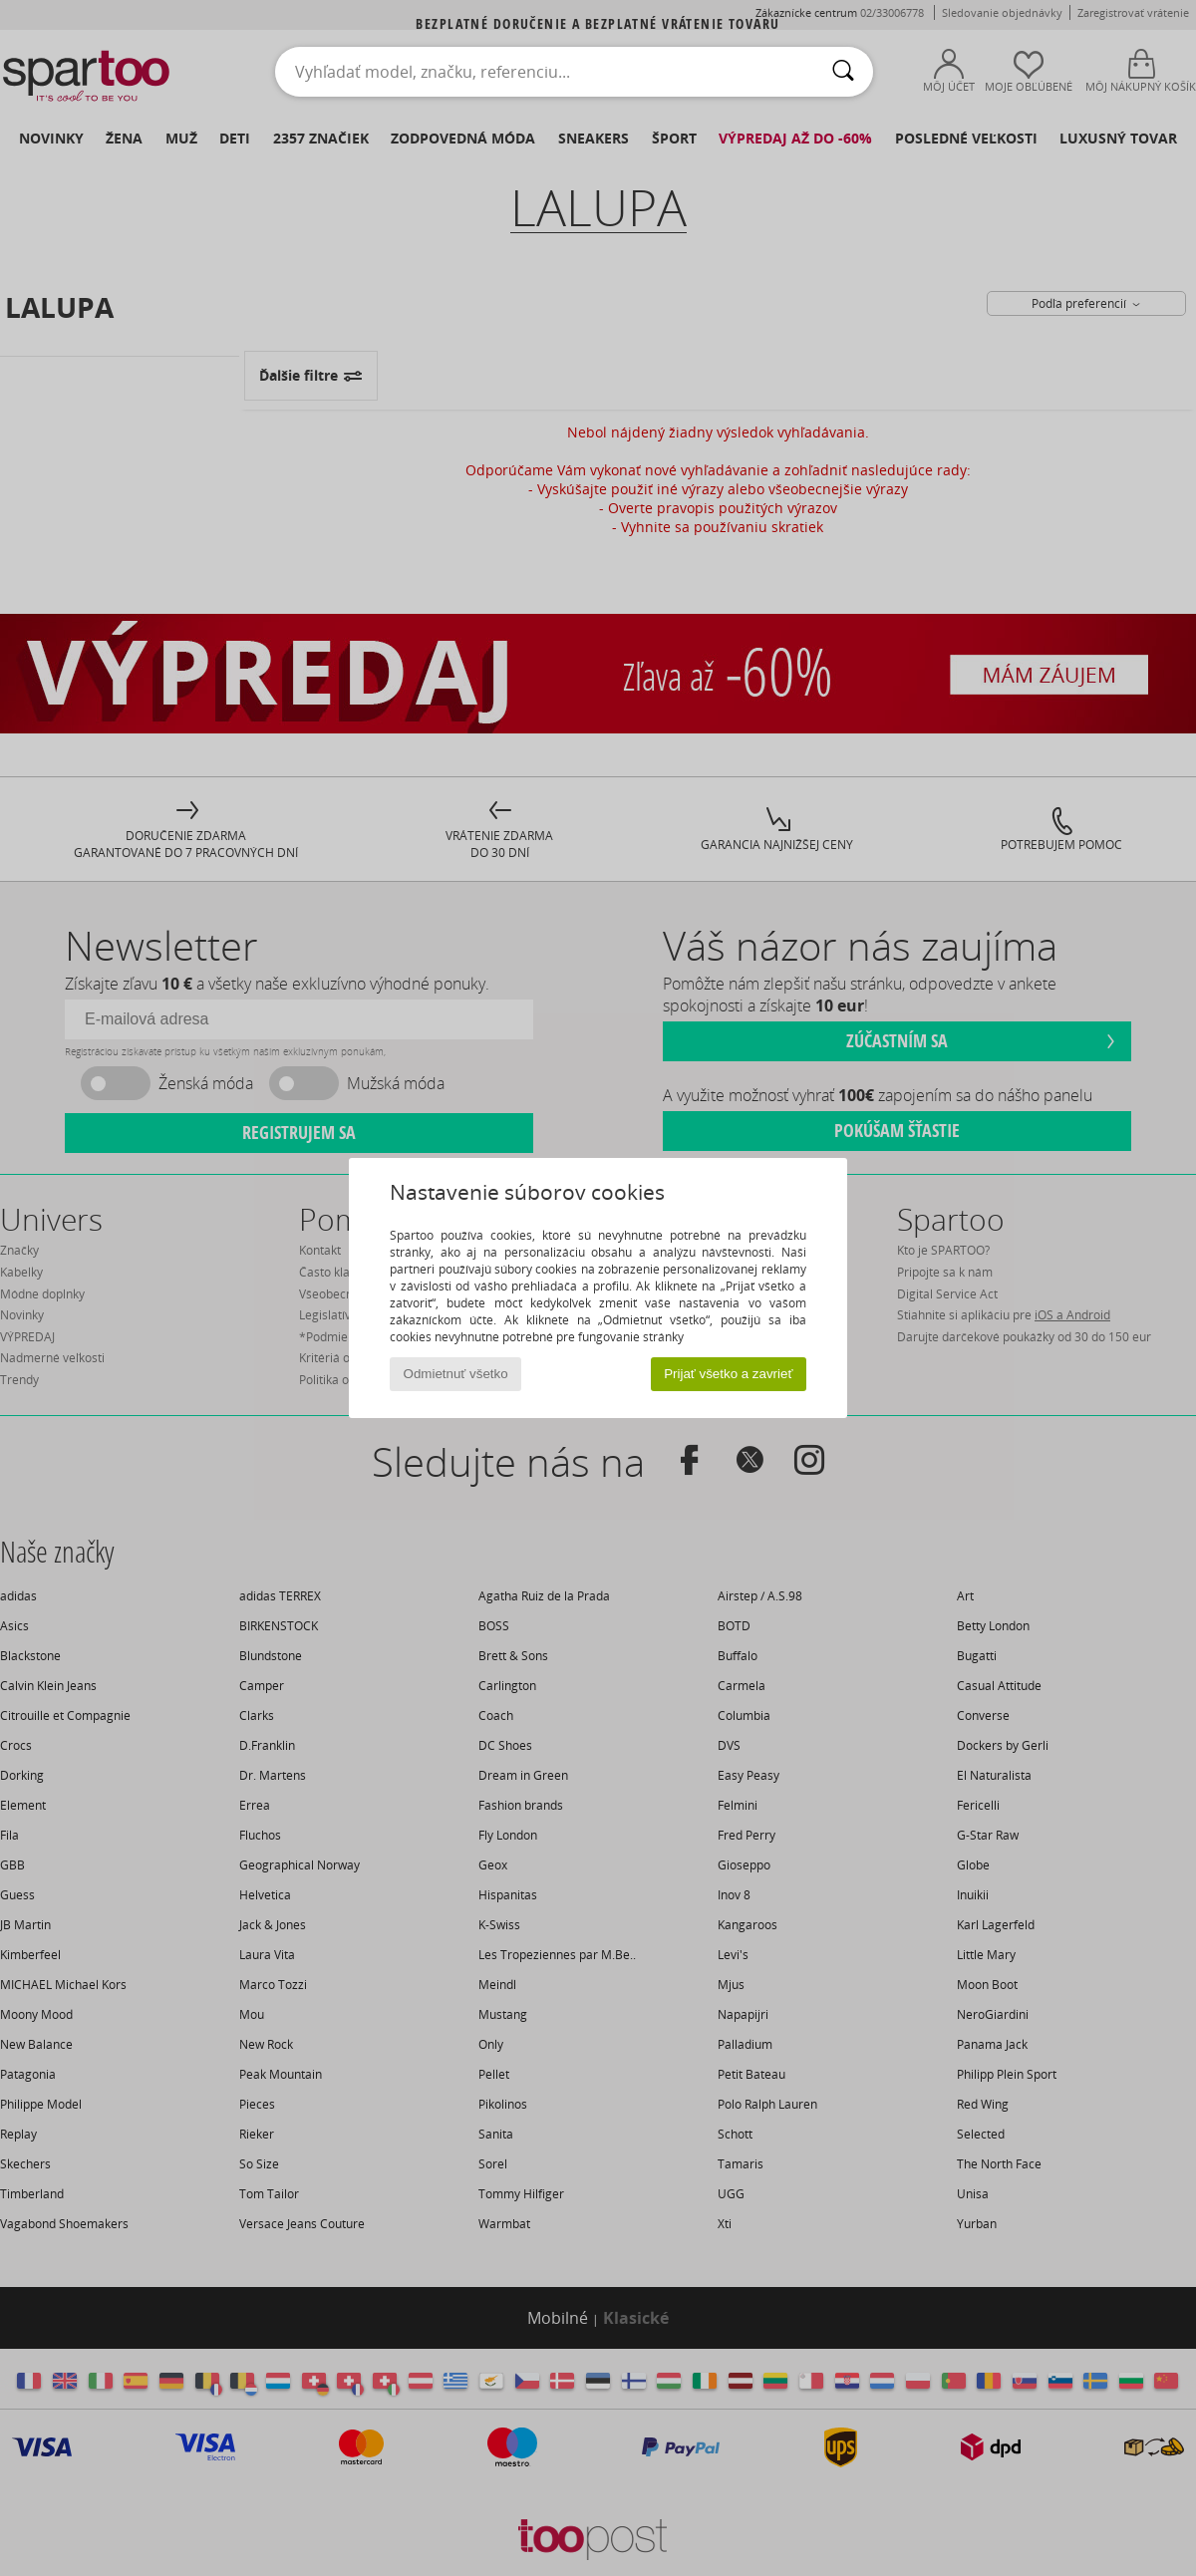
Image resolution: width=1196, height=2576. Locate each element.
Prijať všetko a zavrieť (728, 1373)
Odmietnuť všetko (456, 1373)
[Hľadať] (843, 72)
